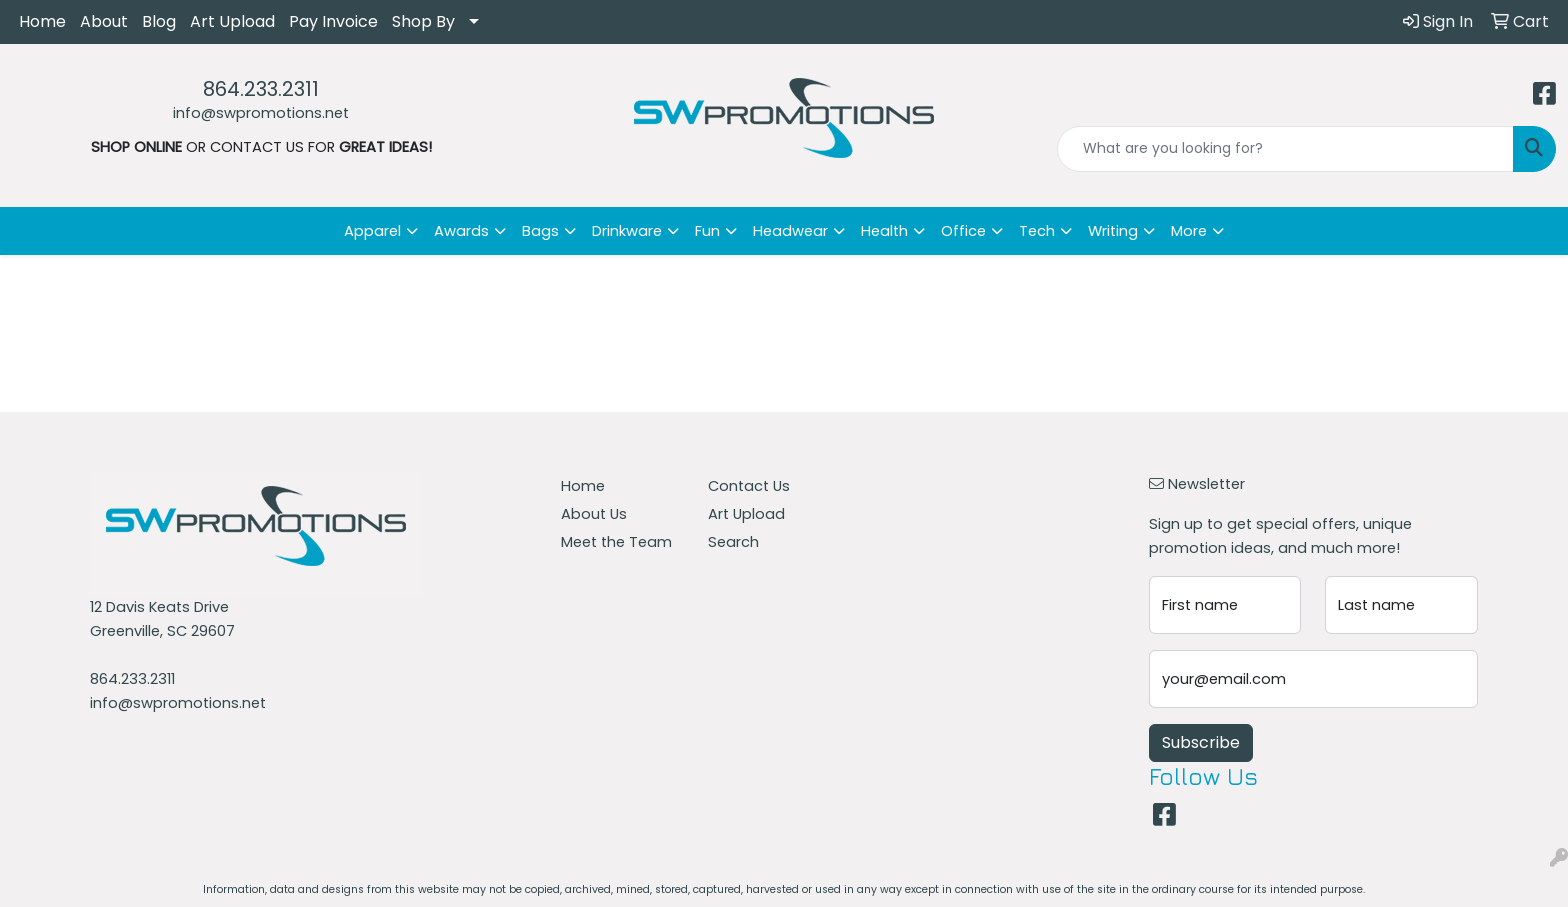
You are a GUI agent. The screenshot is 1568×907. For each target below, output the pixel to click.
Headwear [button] (790, 231)
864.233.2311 (261, 89)
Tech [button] (1037, 231)
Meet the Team (616, 542)
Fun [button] (707, 231)
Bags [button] (540, 231)
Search (733, 542)
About (104, 21)
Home (42, 21)
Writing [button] (1113, 231)
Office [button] (963, 231)
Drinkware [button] (627, 231)
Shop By (423, 21)
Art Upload (232, 21)
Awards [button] (461, 231)
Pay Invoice (333, 21)
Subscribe (1201, 742)
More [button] (1189, 231)
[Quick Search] (1285, 149)
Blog (159, 21)
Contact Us (749, 486)
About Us (594, 514)
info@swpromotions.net (261, 113)
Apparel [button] (372, 231)
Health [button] (884, 231)
